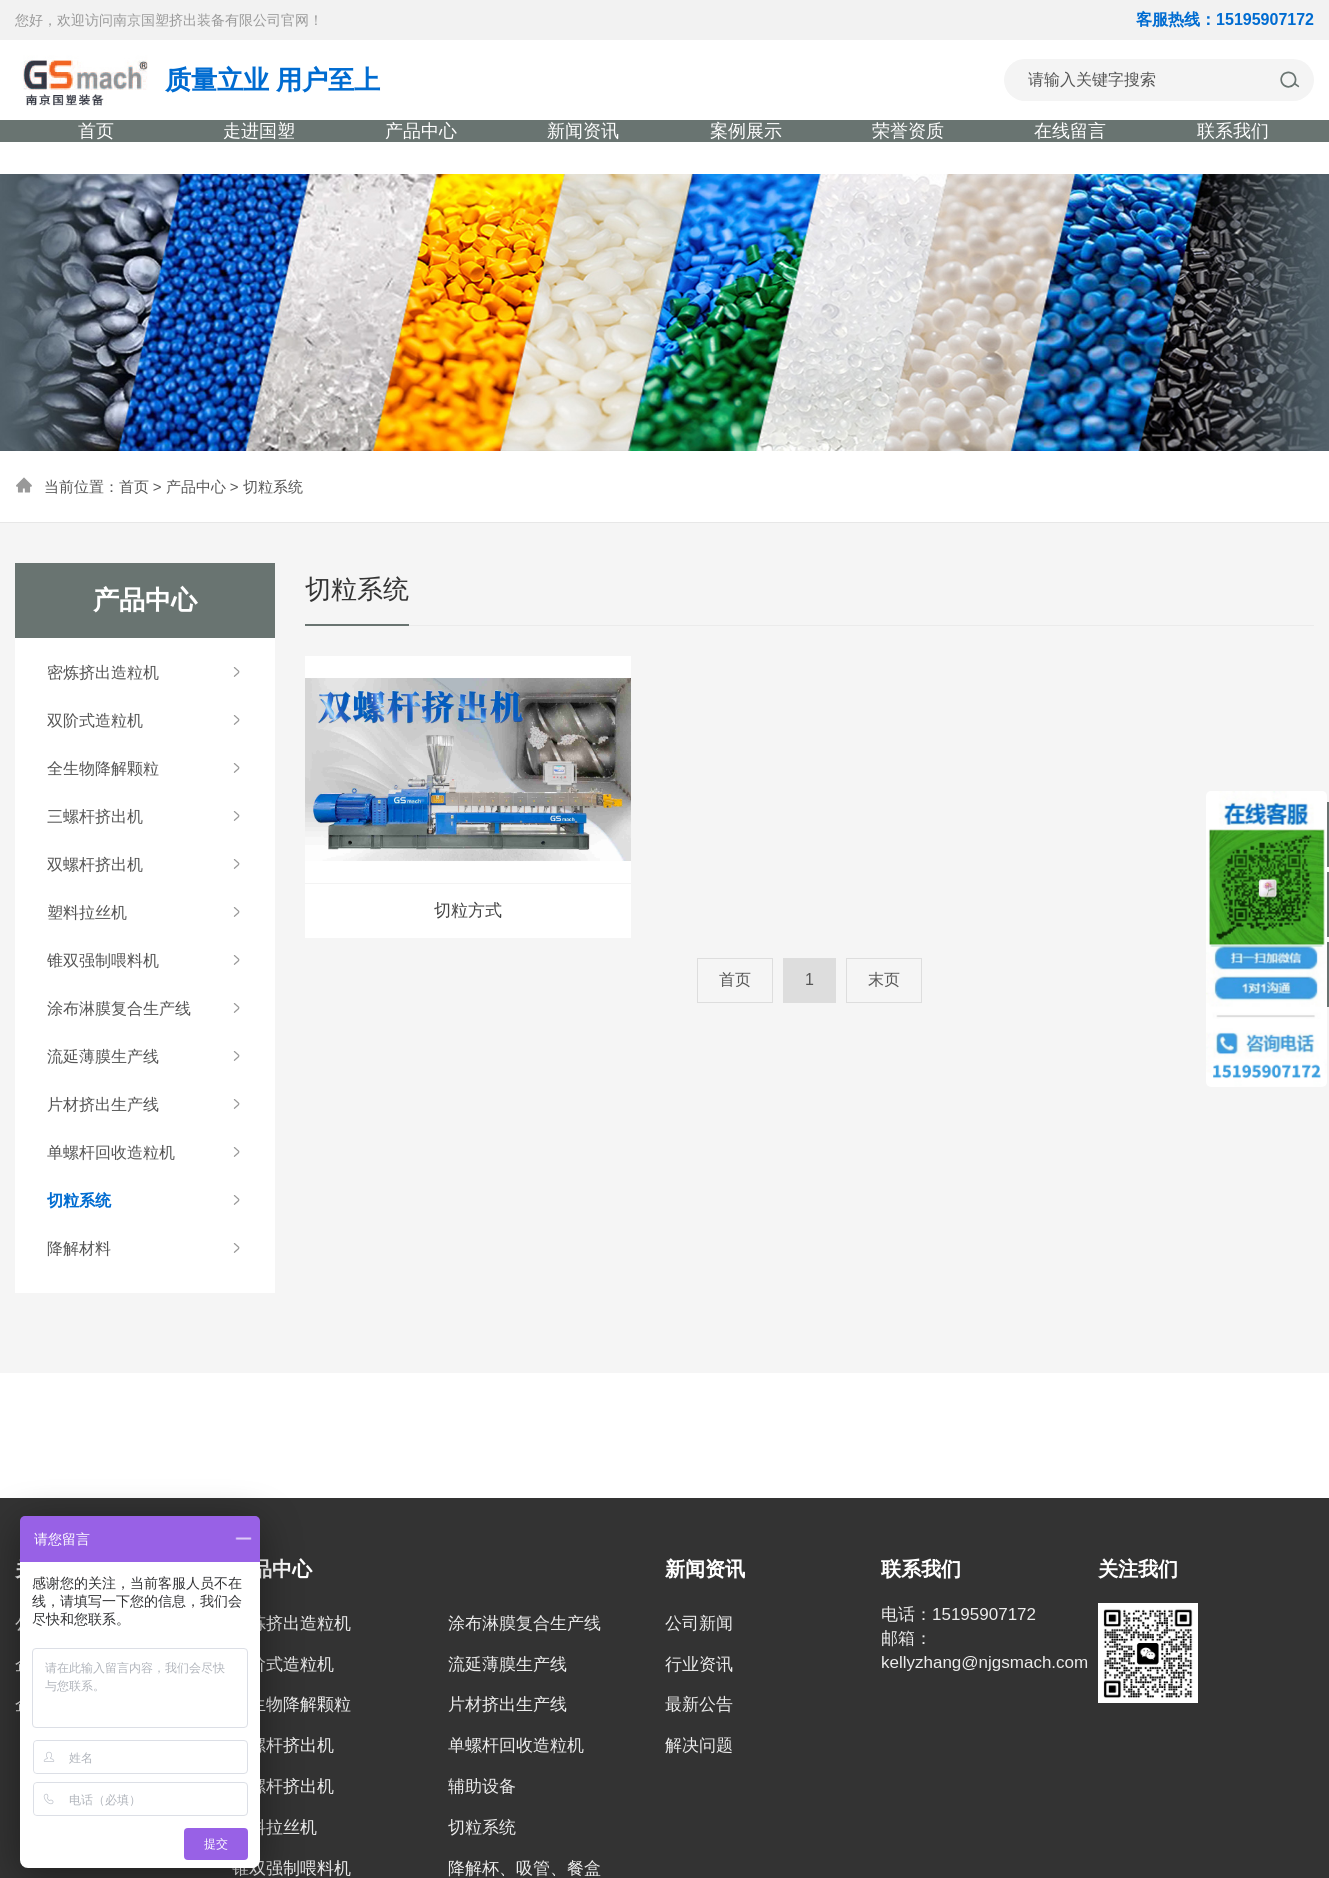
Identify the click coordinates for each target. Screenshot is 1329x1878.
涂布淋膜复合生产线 (524, 1623)
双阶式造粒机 (283, 1664)
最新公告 (699, 1704)
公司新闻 (699, 1623)
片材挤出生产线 (507, 1704)
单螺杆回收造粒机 (516, 1745)
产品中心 (196, 486)
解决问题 (699, 1745)
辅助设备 (482, 1786)
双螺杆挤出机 (283, 1786)
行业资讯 (699, 1664)
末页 (884, 979)
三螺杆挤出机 (283, 1745)
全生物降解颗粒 (291, 1704)
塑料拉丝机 (274, 1827)
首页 (134, 486)
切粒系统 (273, 486)
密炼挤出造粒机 (291, 1623)
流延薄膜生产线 (507, 1664)
